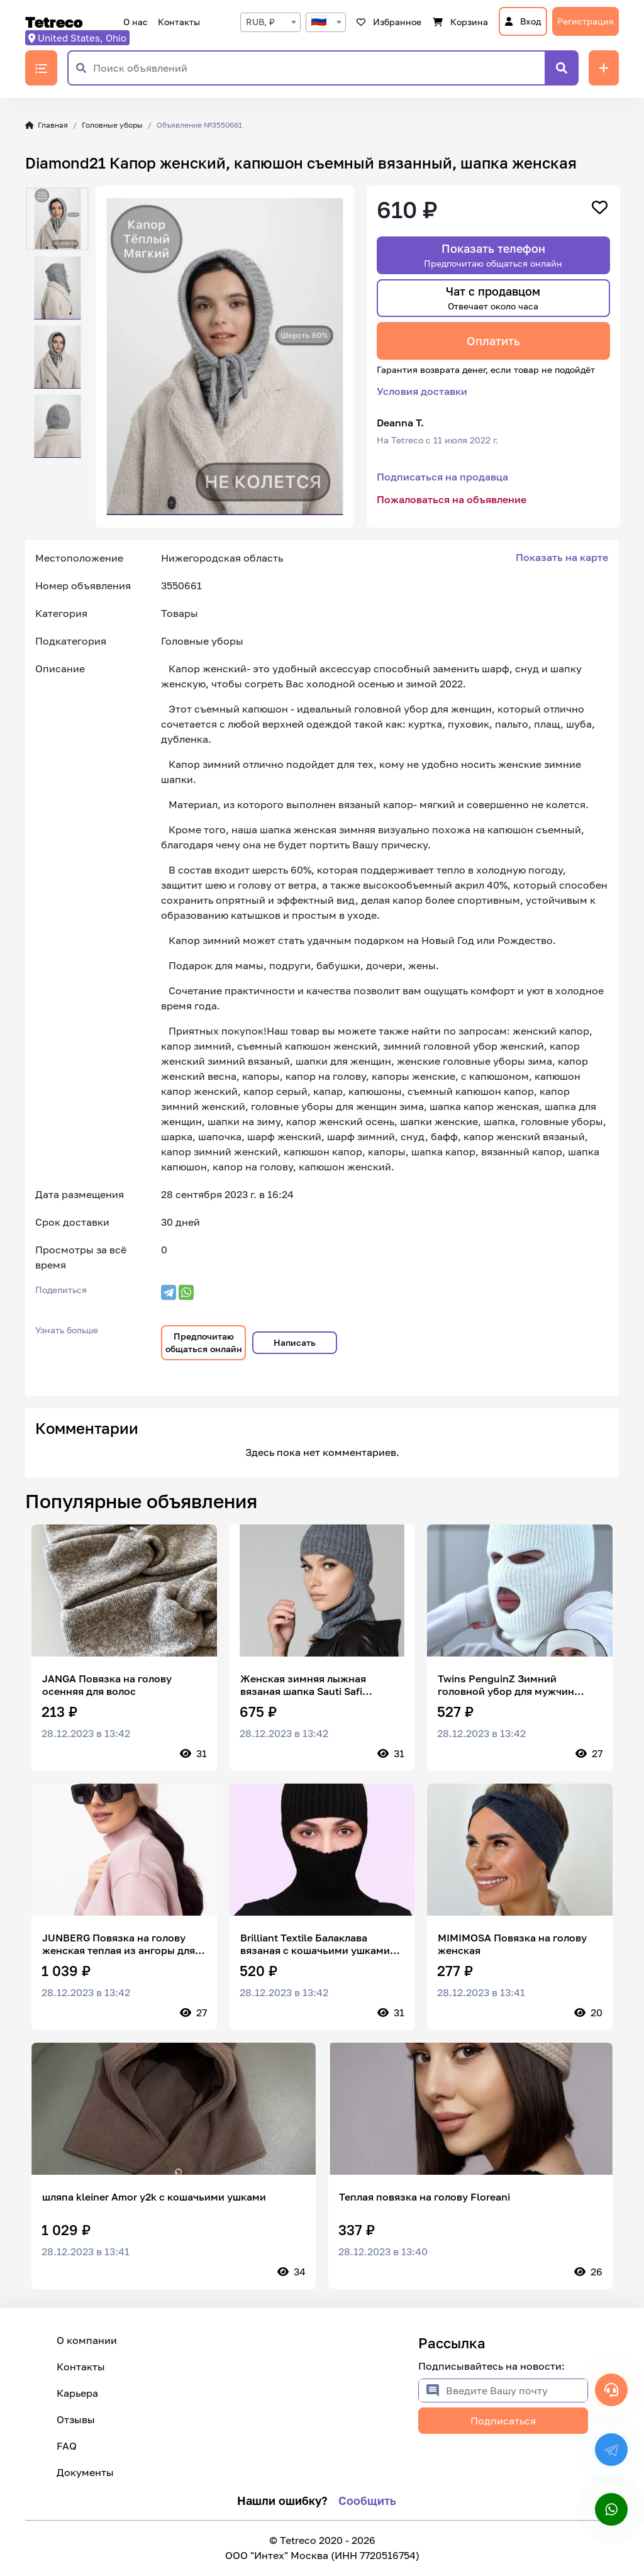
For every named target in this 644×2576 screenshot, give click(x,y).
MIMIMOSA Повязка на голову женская (512, 1944)
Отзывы (76, 2419)
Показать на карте (562, 557)
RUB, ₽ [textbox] (260, 21)
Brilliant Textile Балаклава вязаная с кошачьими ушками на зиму (315, 1944)
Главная (46, 125)
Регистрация (585, 21)
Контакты (179, 21)
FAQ (67, 2446)
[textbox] (325, 22)
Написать (295, 1342)
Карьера (77, 2393)
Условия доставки (422, 391)
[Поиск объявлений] (319, 68)
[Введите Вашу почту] (516, 2390)
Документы (85, 2472)
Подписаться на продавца (442, 476)
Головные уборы (112, 125)
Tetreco (54, 22)
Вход (523, 21)
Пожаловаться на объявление (451, 499)
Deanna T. (400, 422)
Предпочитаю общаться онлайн (203, 1342)
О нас (135, 21)
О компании (87, 2340)
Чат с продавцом (493, 297)
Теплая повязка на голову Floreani (424, 2196)
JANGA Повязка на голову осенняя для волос (107, 1684)
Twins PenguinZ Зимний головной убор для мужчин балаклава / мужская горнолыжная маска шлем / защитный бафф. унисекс (507, 1684)
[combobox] (270, 22)
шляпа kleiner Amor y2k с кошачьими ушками (154, 2196)
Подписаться (503, 2420)
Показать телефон (493, 255)
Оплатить (493, 341)
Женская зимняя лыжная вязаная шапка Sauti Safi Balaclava (303, 1684)
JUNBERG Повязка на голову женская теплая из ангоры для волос (118, 1944)
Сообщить (367, 2500)
